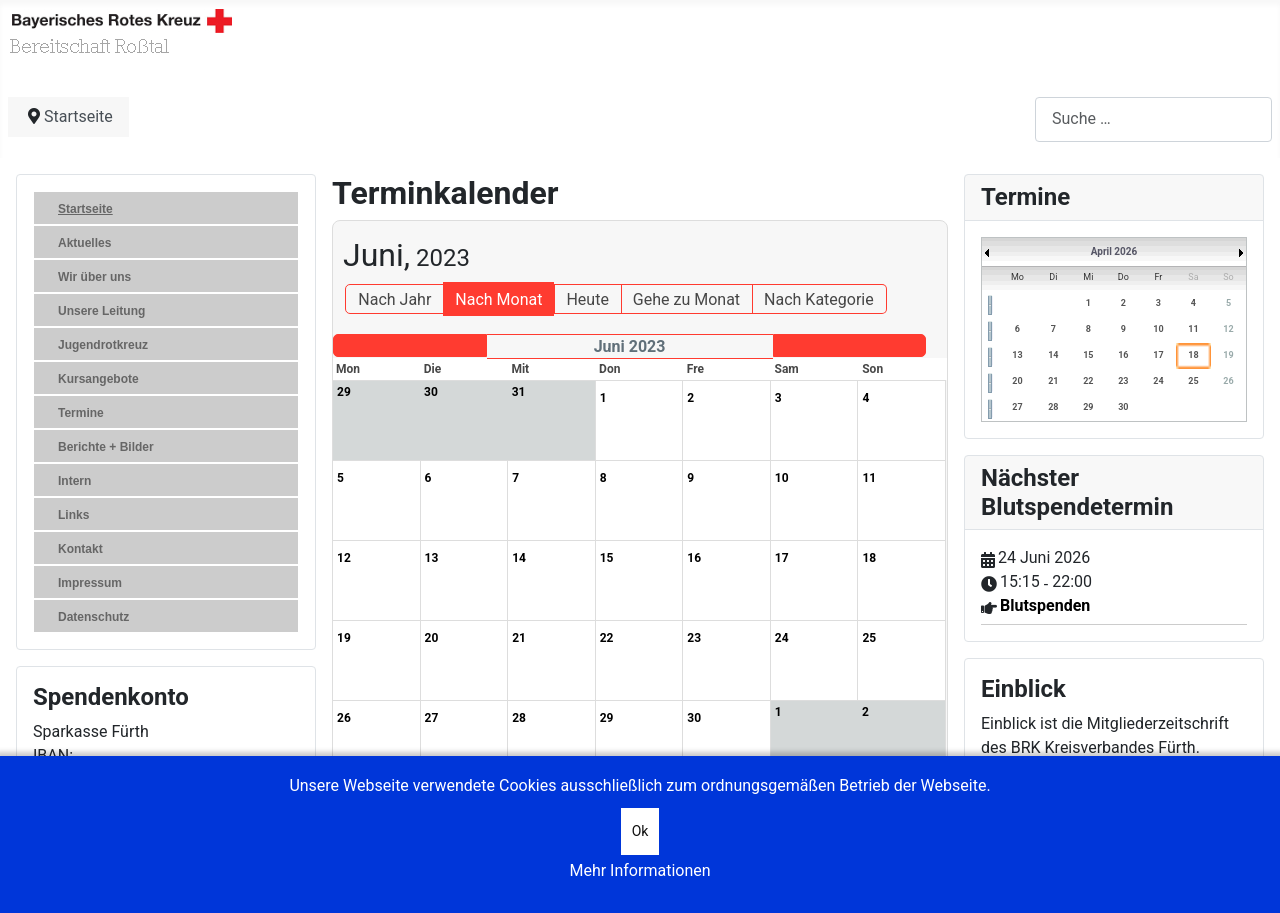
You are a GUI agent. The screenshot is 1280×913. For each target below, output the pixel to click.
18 (1193, 355)
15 (1088, 355)
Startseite (85, 209)
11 (1193, 329)
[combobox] (1153, 119)
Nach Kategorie (819, 299)
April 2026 (1114, 251)
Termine (81, 413)
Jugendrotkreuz (103, 345)
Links (73, 515)
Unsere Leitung (101, 311)
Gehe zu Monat (686, 299)
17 (1158, 355)
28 (1053, 407)
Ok (640, 831)
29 (1088, 407)
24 (1158, 381)
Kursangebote (98, 379)
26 (1228, 381)
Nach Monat (498, 299)
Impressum (90, 583)
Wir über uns (94, 277)
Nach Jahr (394, 299)
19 (1228, 355)
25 (1193, 381)
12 (1228, 329)
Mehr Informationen (639, 870)
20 (1017, 381)
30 (1123, 407)
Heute (587, 299)
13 (1017, 355)
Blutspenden (1045, 605)
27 (1017, 407)
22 (1088, 381)
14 (1053, 355)
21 (1053, 381)
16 (1123, 355)
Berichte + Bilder (106, 447)
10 (1158, 329)
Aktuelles (84, 243)
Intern (74, 481)
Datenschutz (93, 617)
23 (1123, 381)
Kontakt (80, 549)
